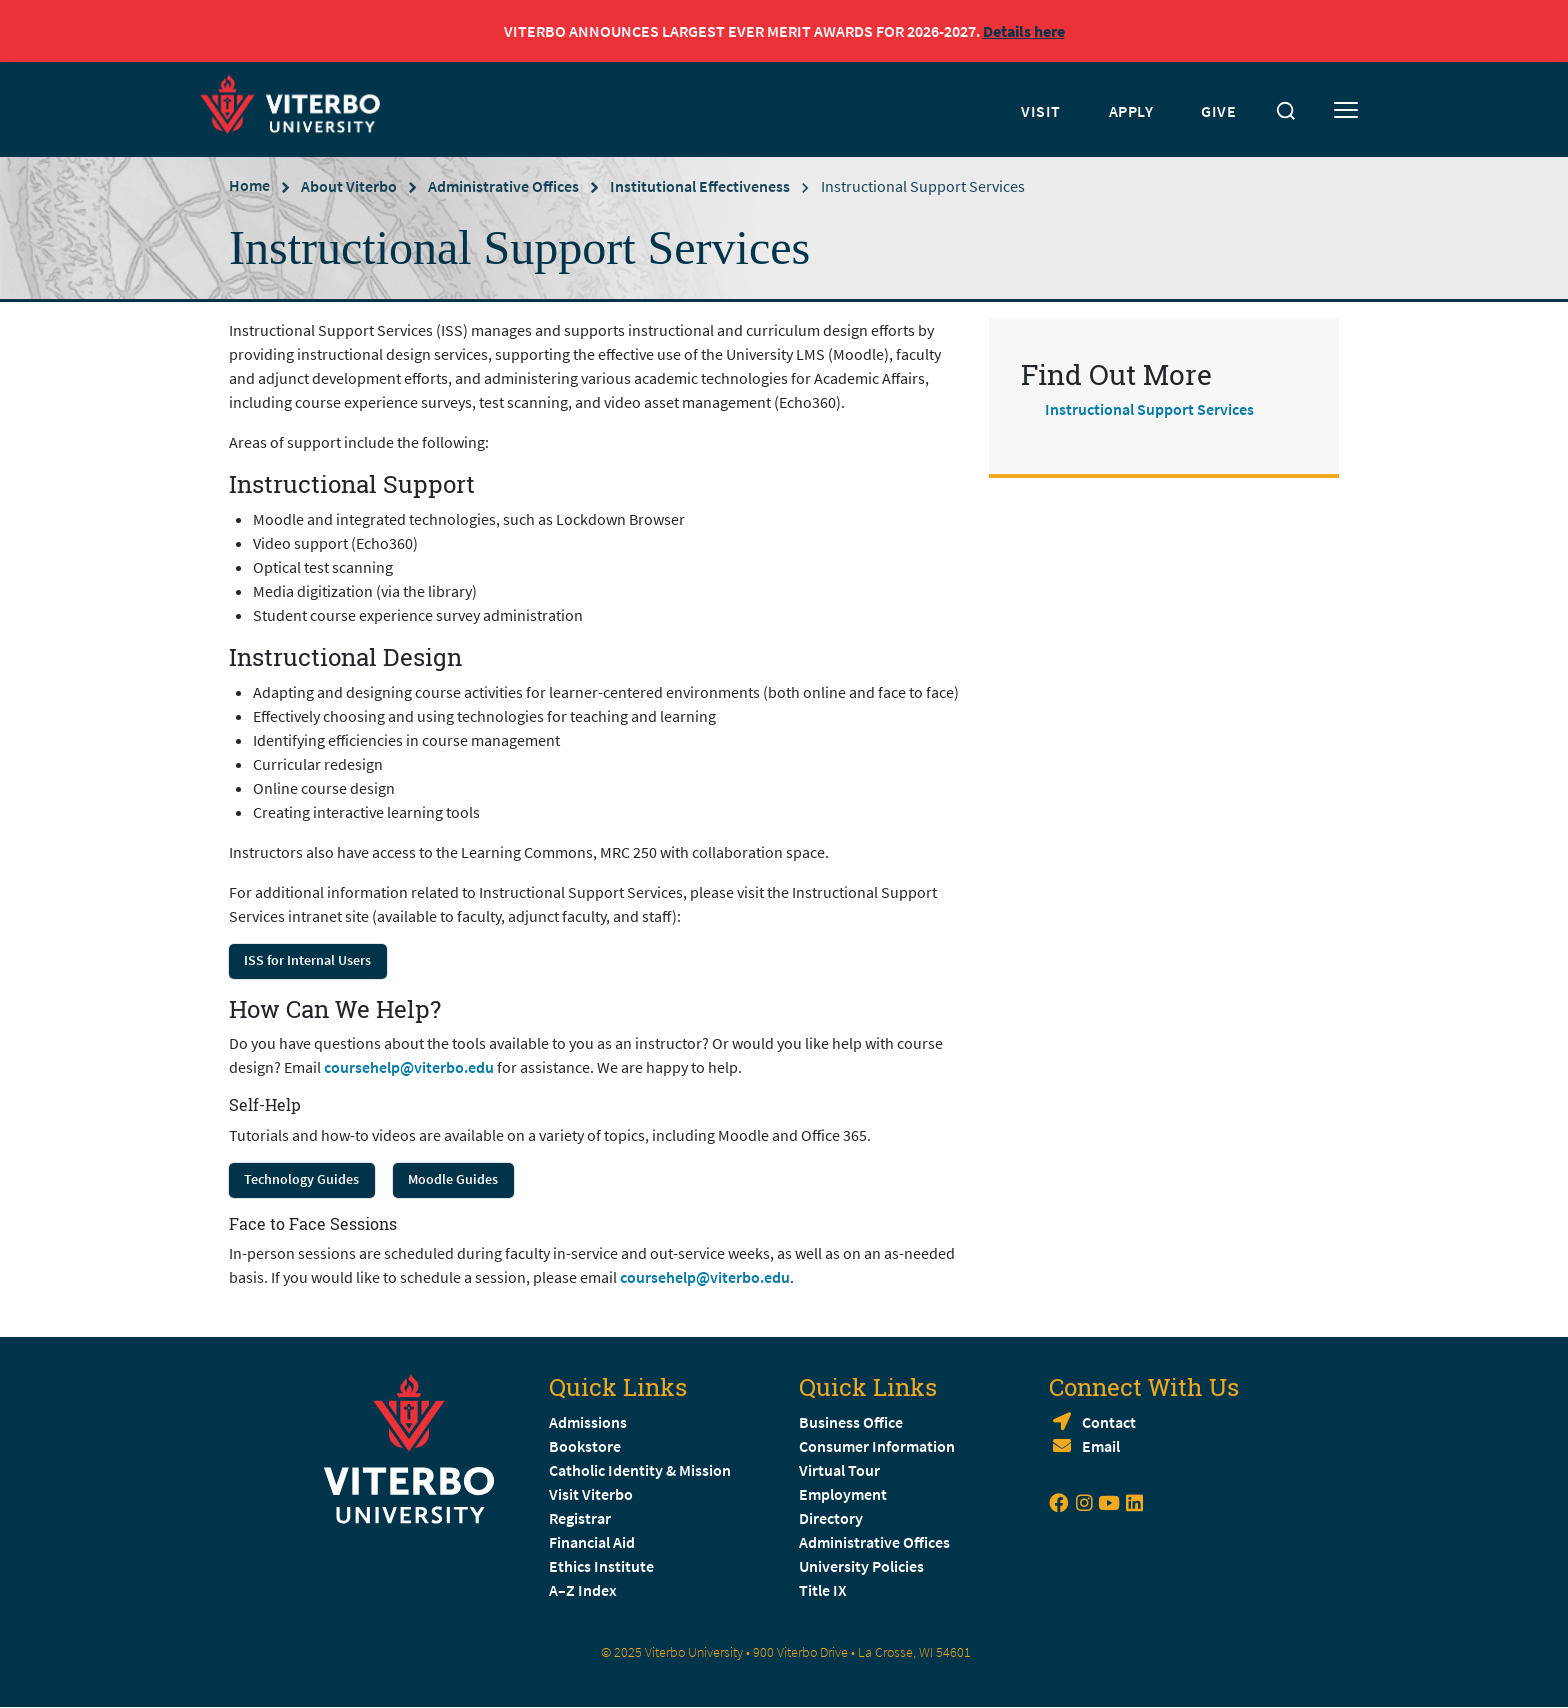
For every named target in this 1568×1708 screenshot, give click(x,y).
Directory (832, 1518)
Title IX (823, 1590)
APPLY (1131, 111)
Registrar (580, 1518)
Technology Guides (301, 1179)
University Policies (861, 1566)
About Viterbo (349, 186)
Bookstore (585, 1446)
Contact (1109, 1422)
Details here (1024, 31)
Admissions (588, 1422)
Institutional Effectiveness (700, 186)
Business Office (851, 1422)
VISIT (1041, 111)
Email (1101, 1446)
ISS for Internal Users (307, 960)
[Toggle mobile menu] (1346, 111)
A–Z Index (583, 1590)
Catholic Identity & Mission (640, 1470)
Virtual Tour (839, 1470)
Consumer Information (877, 1446)
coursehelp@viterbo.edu (409, 1067)
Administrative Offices (503, 186)
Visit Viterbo (591, 1494)
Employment (843, 1494)
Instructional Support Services (1149, 409)
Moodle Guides (453, 1179)
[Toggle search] (1286, 111)
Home (249, 185)
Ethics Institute (601, 1566)
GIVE (1218, 111)
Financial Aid (592, 1542)
